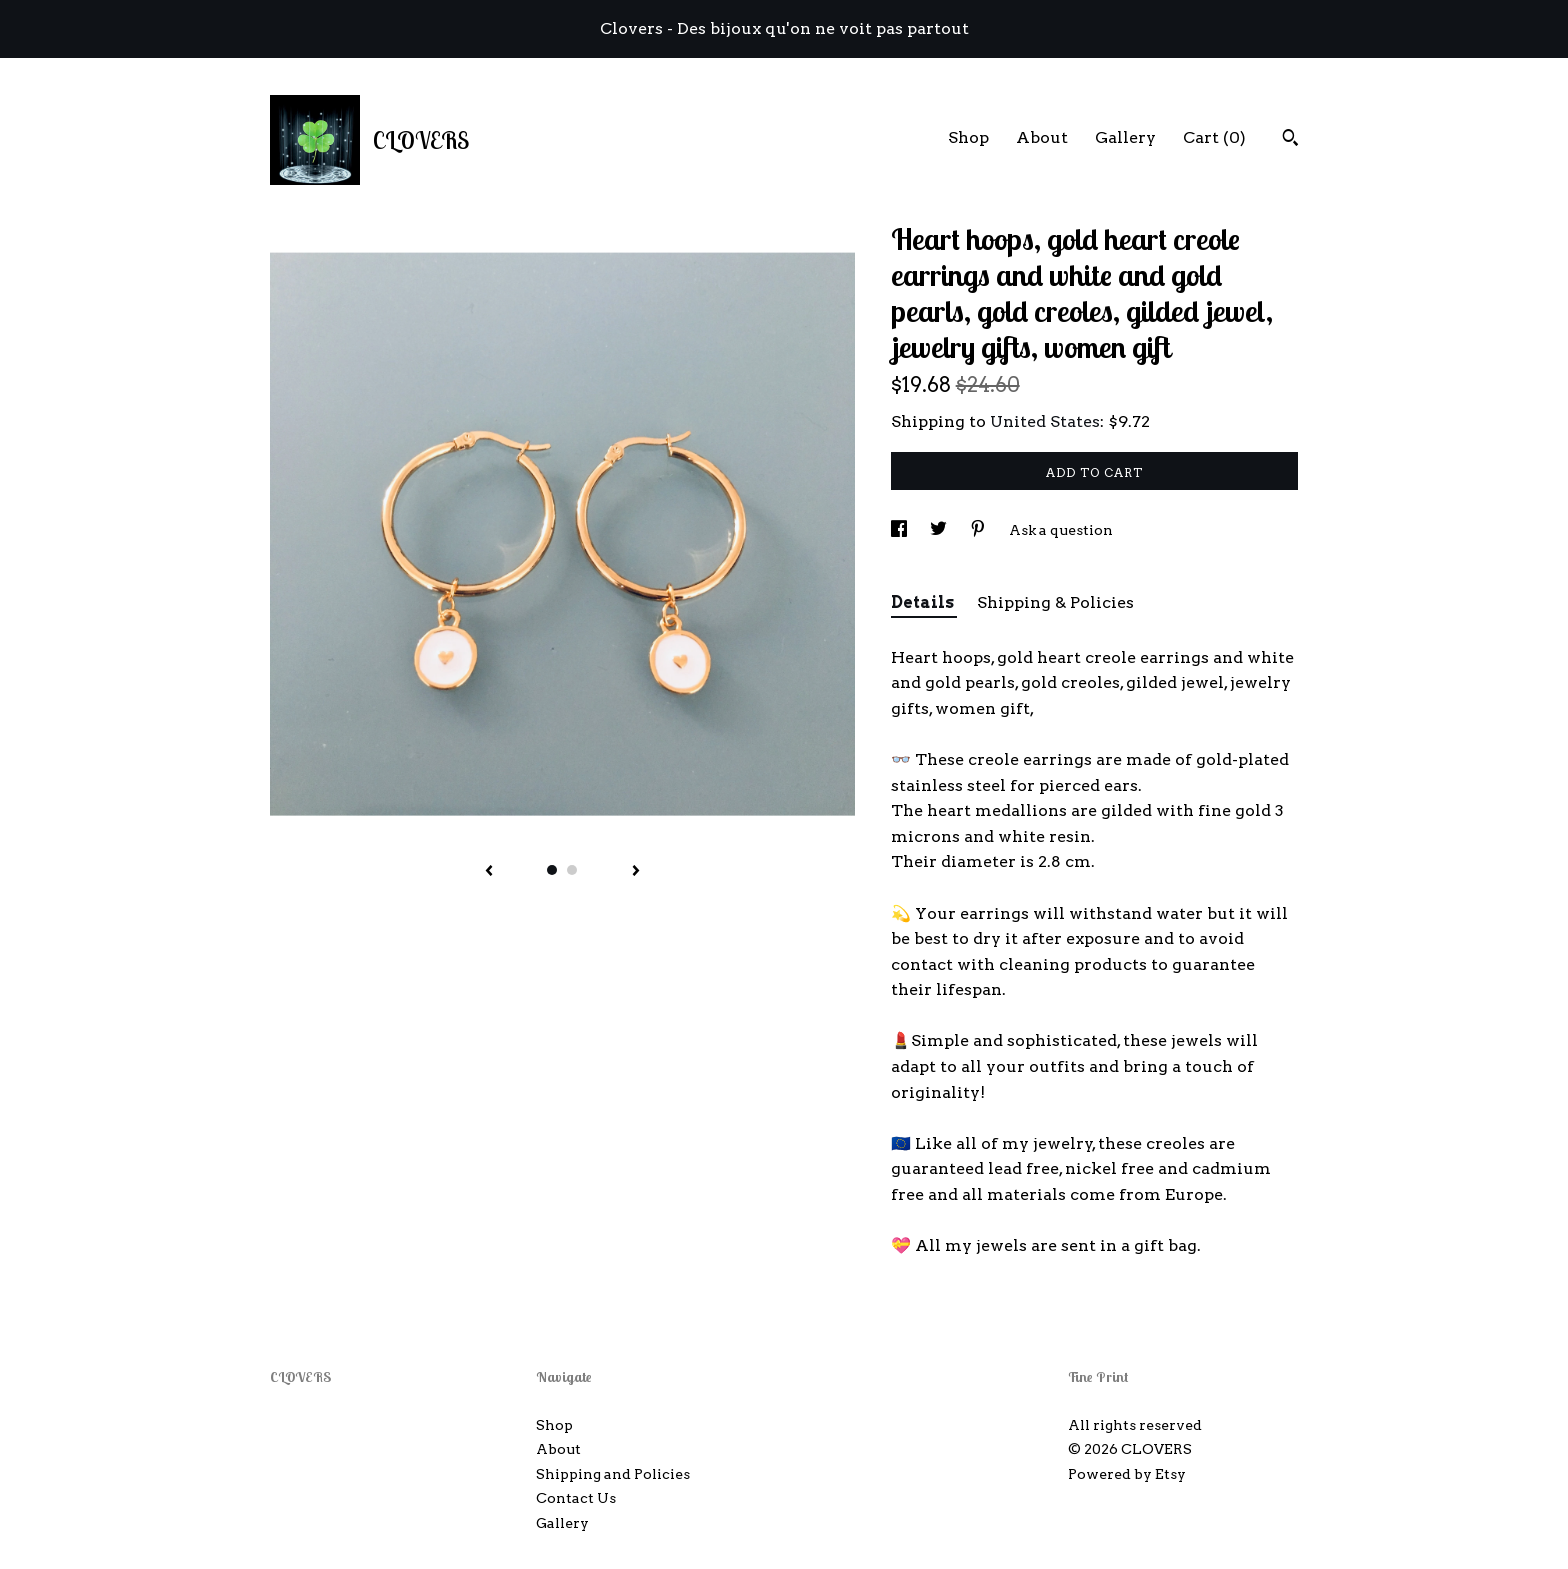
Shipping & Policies (1055, 602)
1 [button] (552, 870)
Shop (968, 137)
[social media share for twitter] (940, 530)
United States (1045, 421)
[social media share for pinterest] (979, 530)
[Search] (1290, 140)
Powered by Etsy (1127, 1474)
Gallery (1125, 137)
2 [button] (572, 870)
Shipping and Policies (613, 1474)
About (1042, 137)
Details (924, 602)
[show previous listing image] (489, 872)
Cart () (1214, 137)
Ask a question (1061, 530)
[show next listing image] (636, 872)
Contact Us (576, 1498)
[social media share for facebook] (900, 530)
